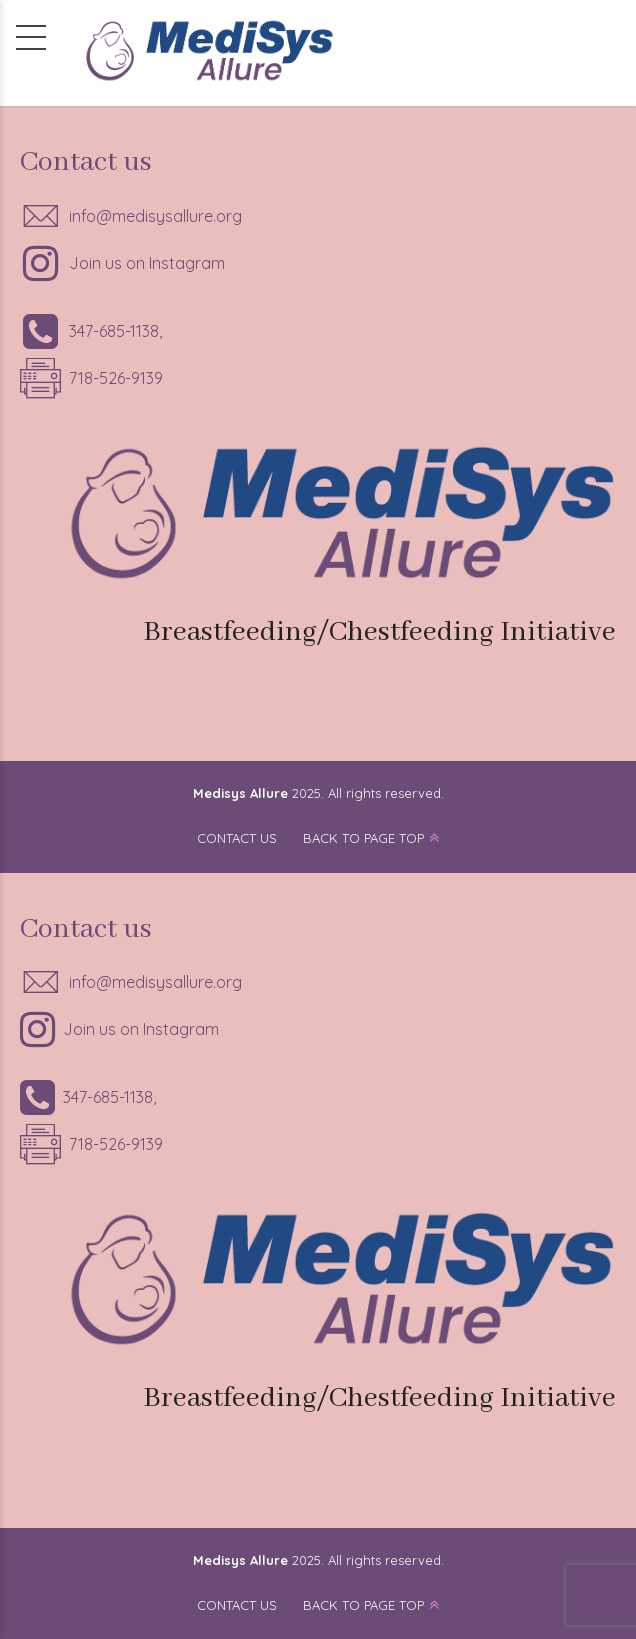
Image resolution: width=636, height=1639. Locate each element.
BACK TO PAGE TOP (363, 838)
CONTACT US (237, 838)
